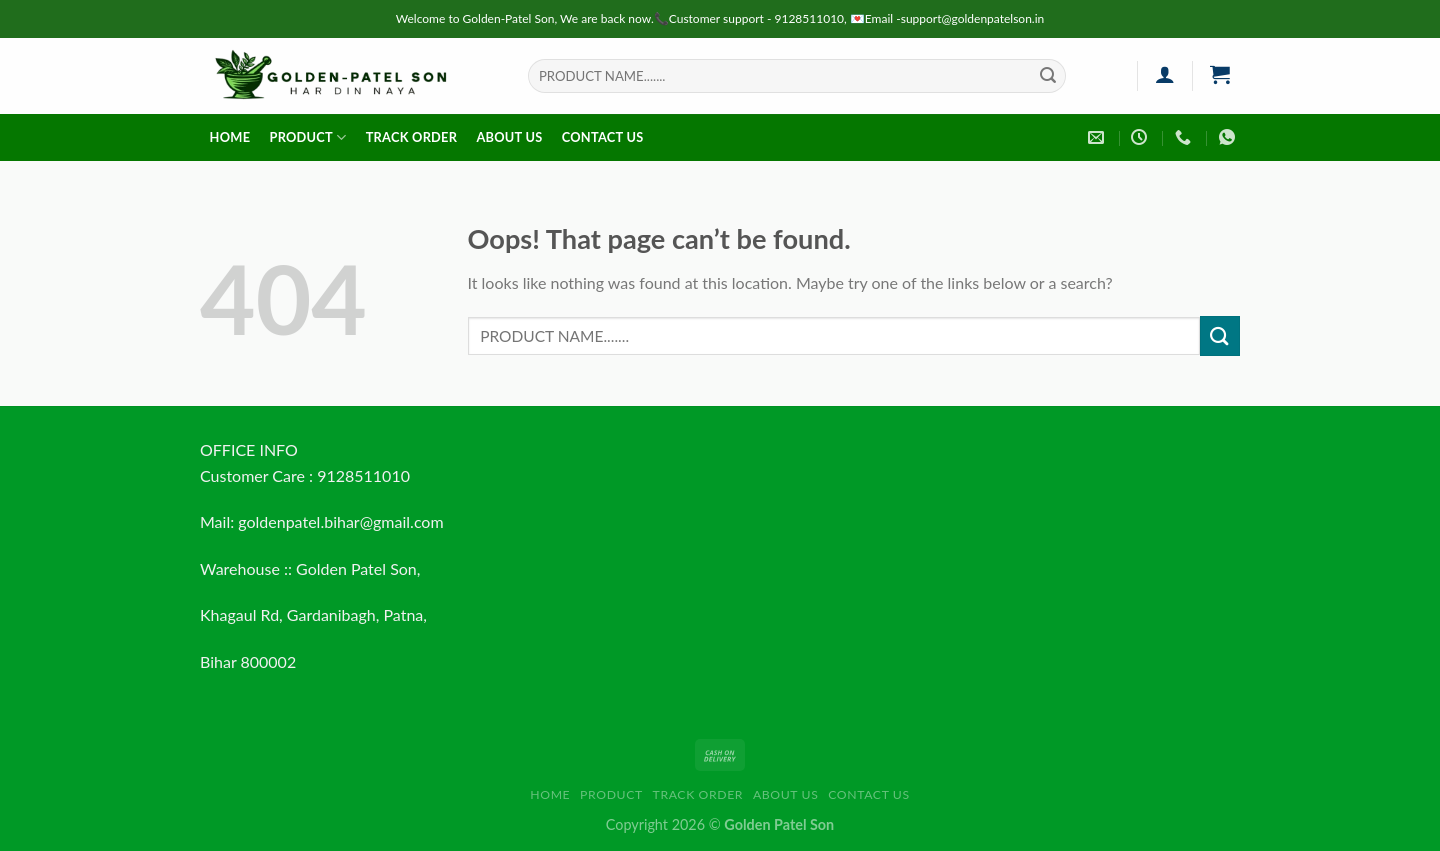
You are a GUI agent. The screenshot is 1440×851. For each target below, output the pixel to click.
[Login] (1164, 74)
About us (509, 137)
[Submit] (1048, 76)
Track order (412, 137)
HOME (230, 137)
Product (307, 137)
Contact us (603, 137)
